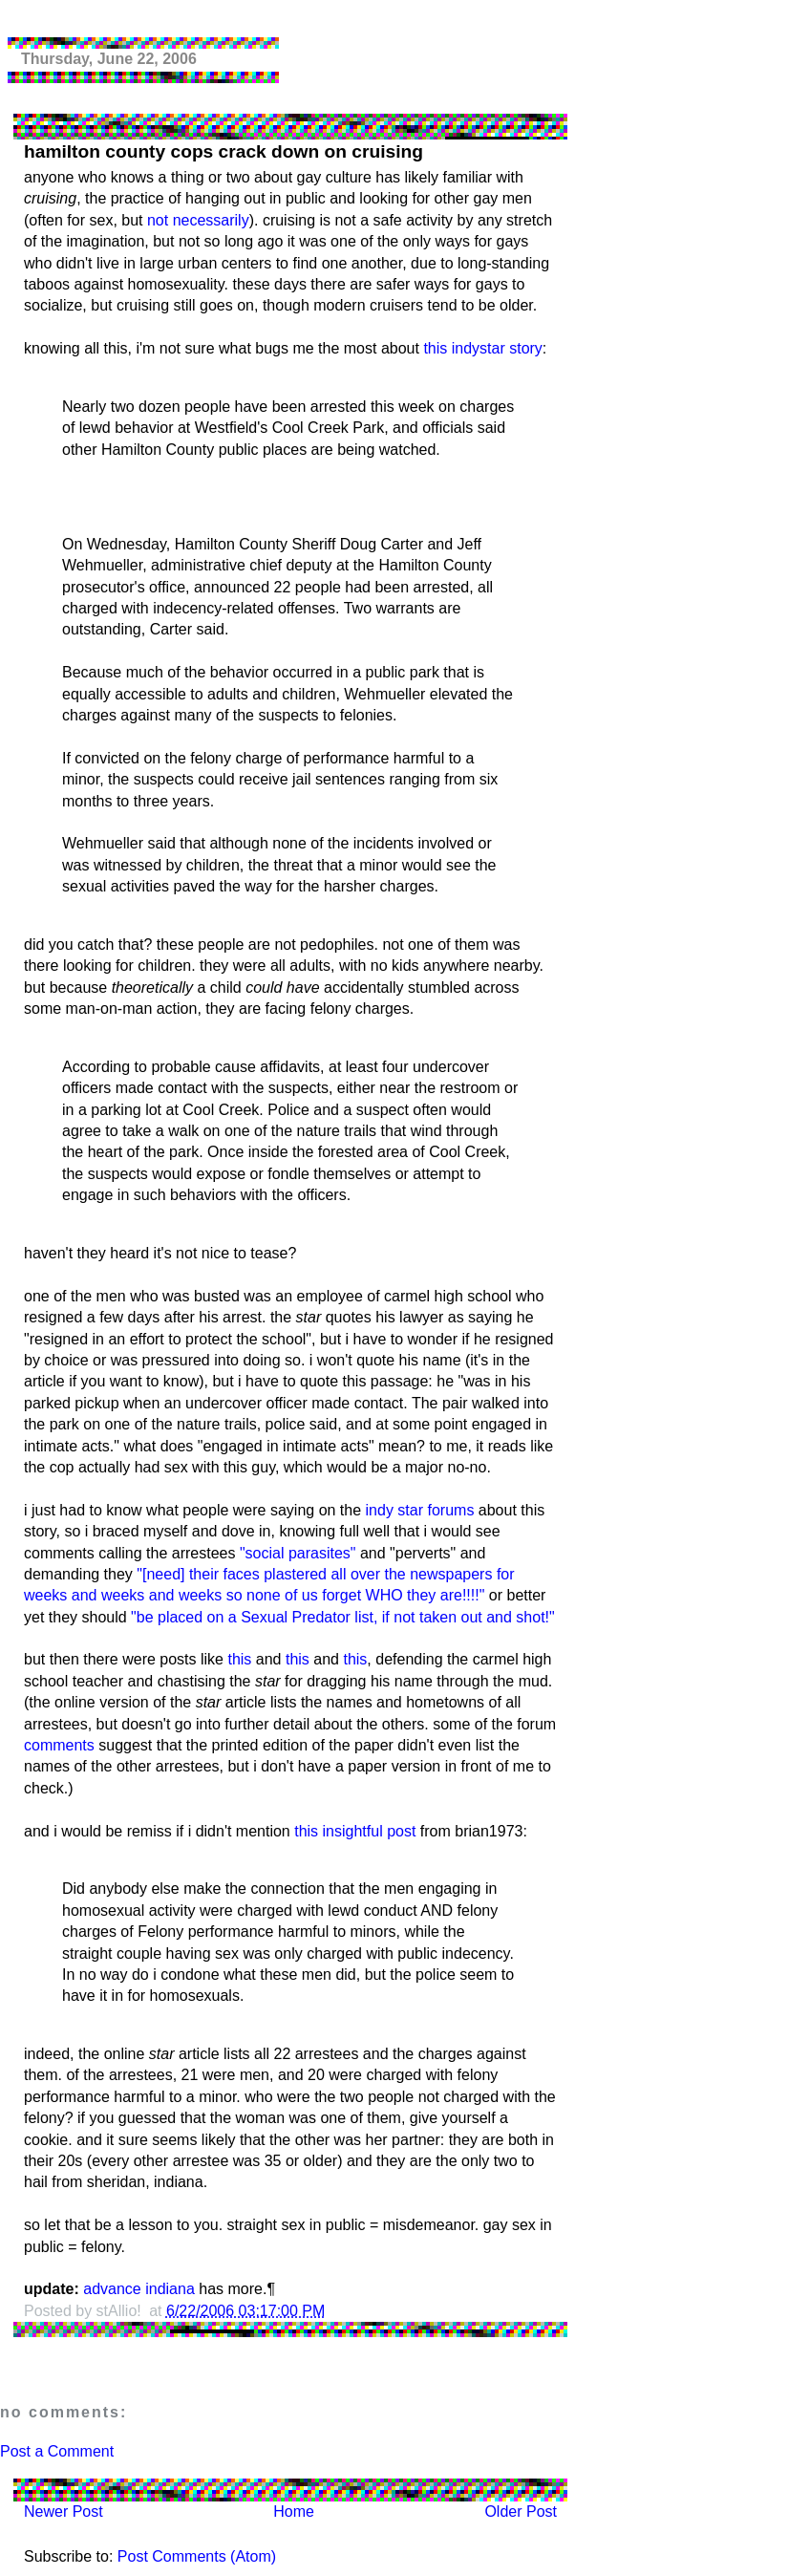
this (239, 1659)
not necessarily (198, 220)
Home (293, 2511)
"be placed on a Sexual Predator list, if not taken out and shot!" (343, 1617)
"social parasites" (298, 1553)
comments (59, 1745)
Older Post (520, 2511)
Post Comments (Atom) (196, 2556)
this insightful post (354, 1831)
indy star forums (420, 1510)
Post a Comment (57, 2451)
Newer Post (63, 2511)
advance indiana (139, 2289)
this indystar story (482, 348)
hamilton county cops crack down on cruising (223, 151)
